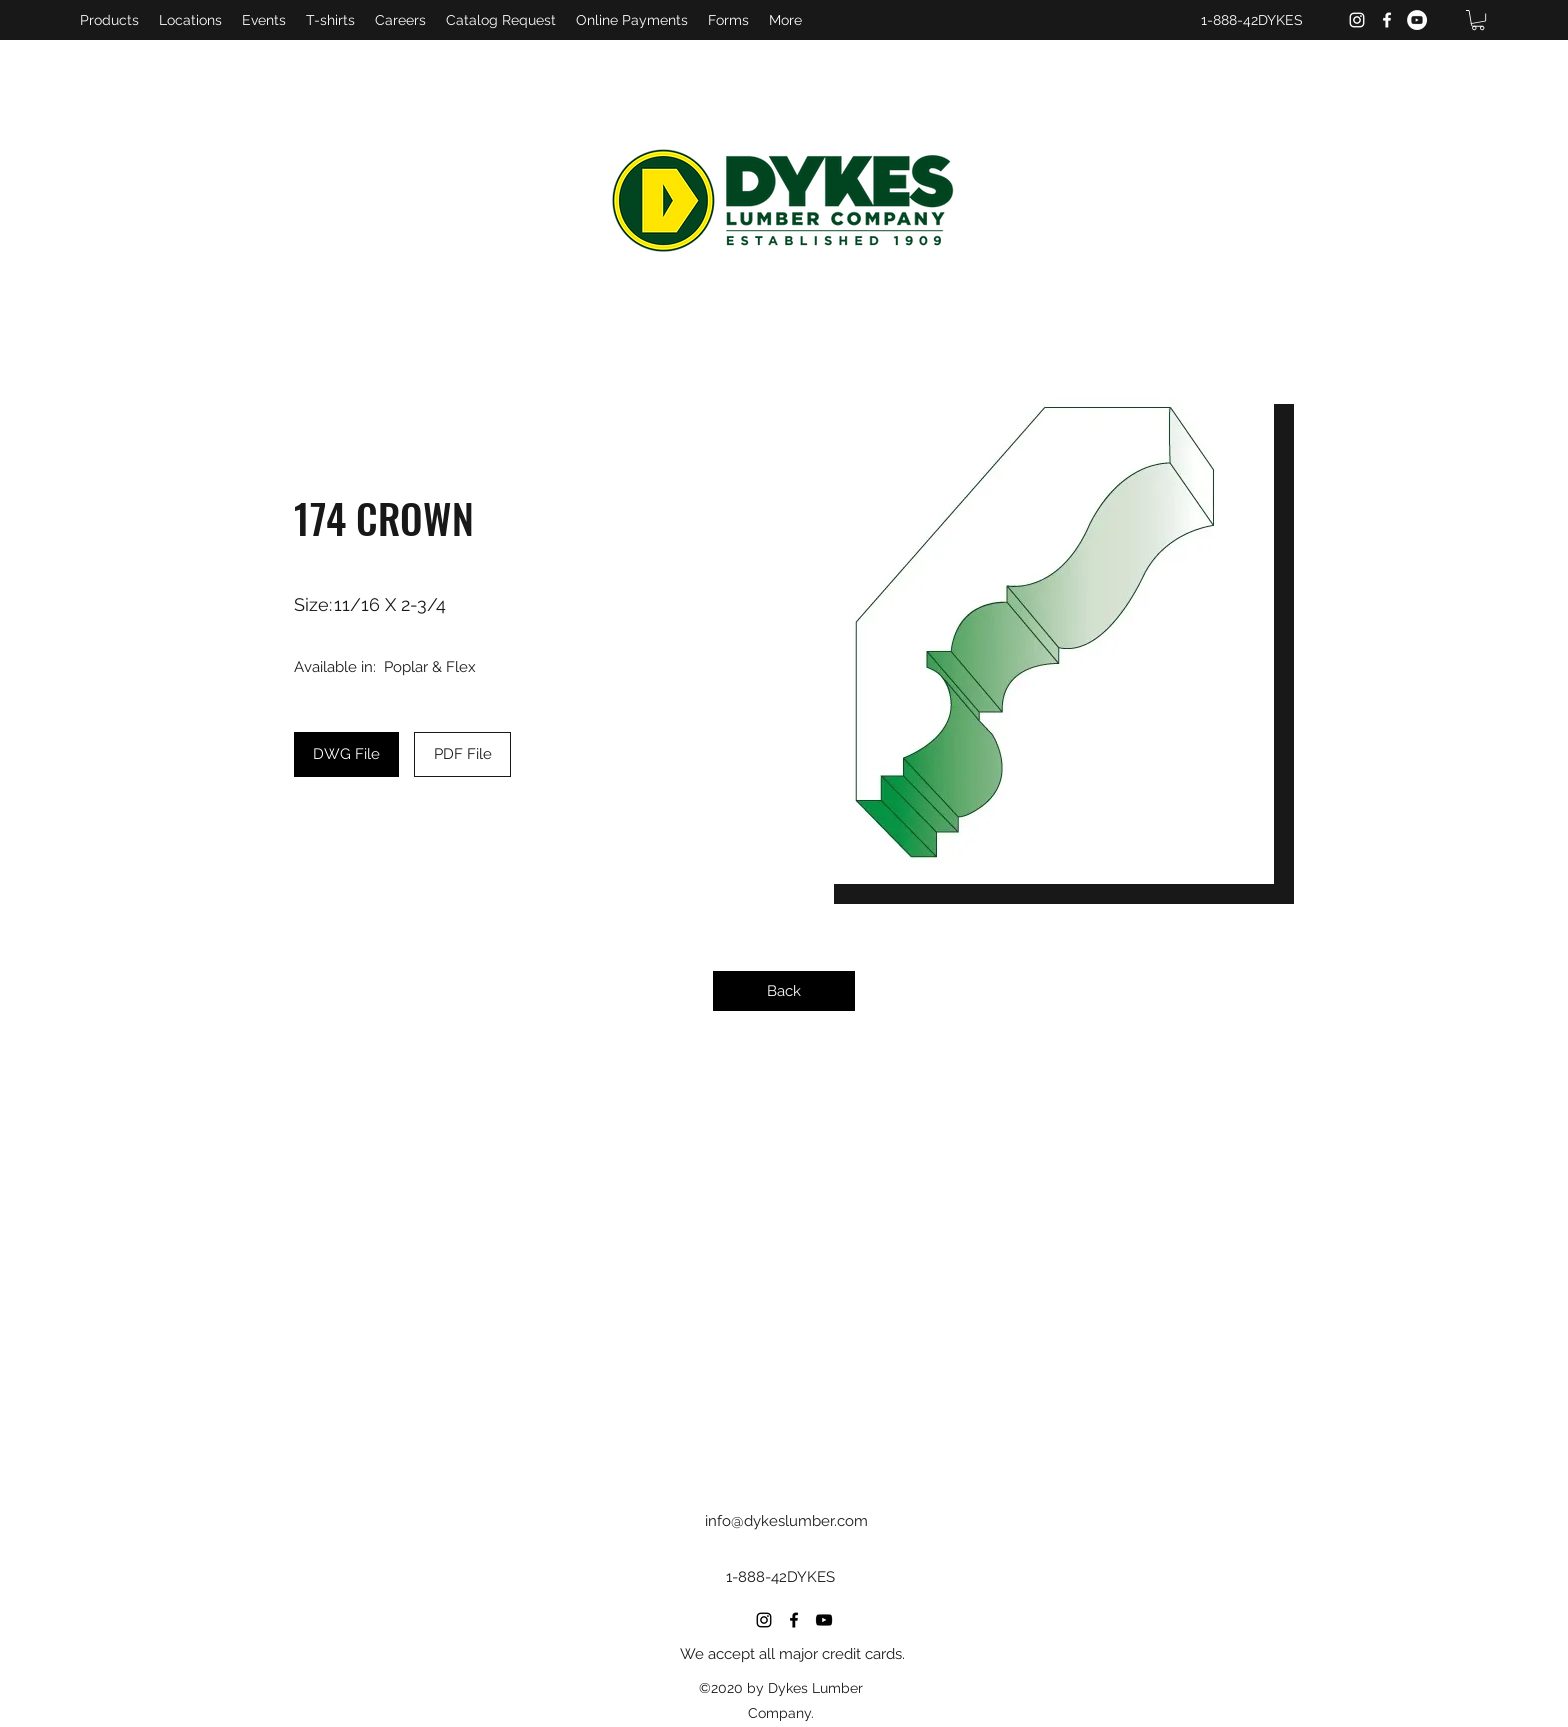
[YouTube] (1417, 20)
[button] (1478, 20)
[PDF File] (462, 754)
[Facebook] (1387, 20)
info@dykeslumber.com (786, 1521)
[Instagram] (1357, 20)
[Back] (784, 991)
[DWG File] (346, 754)
